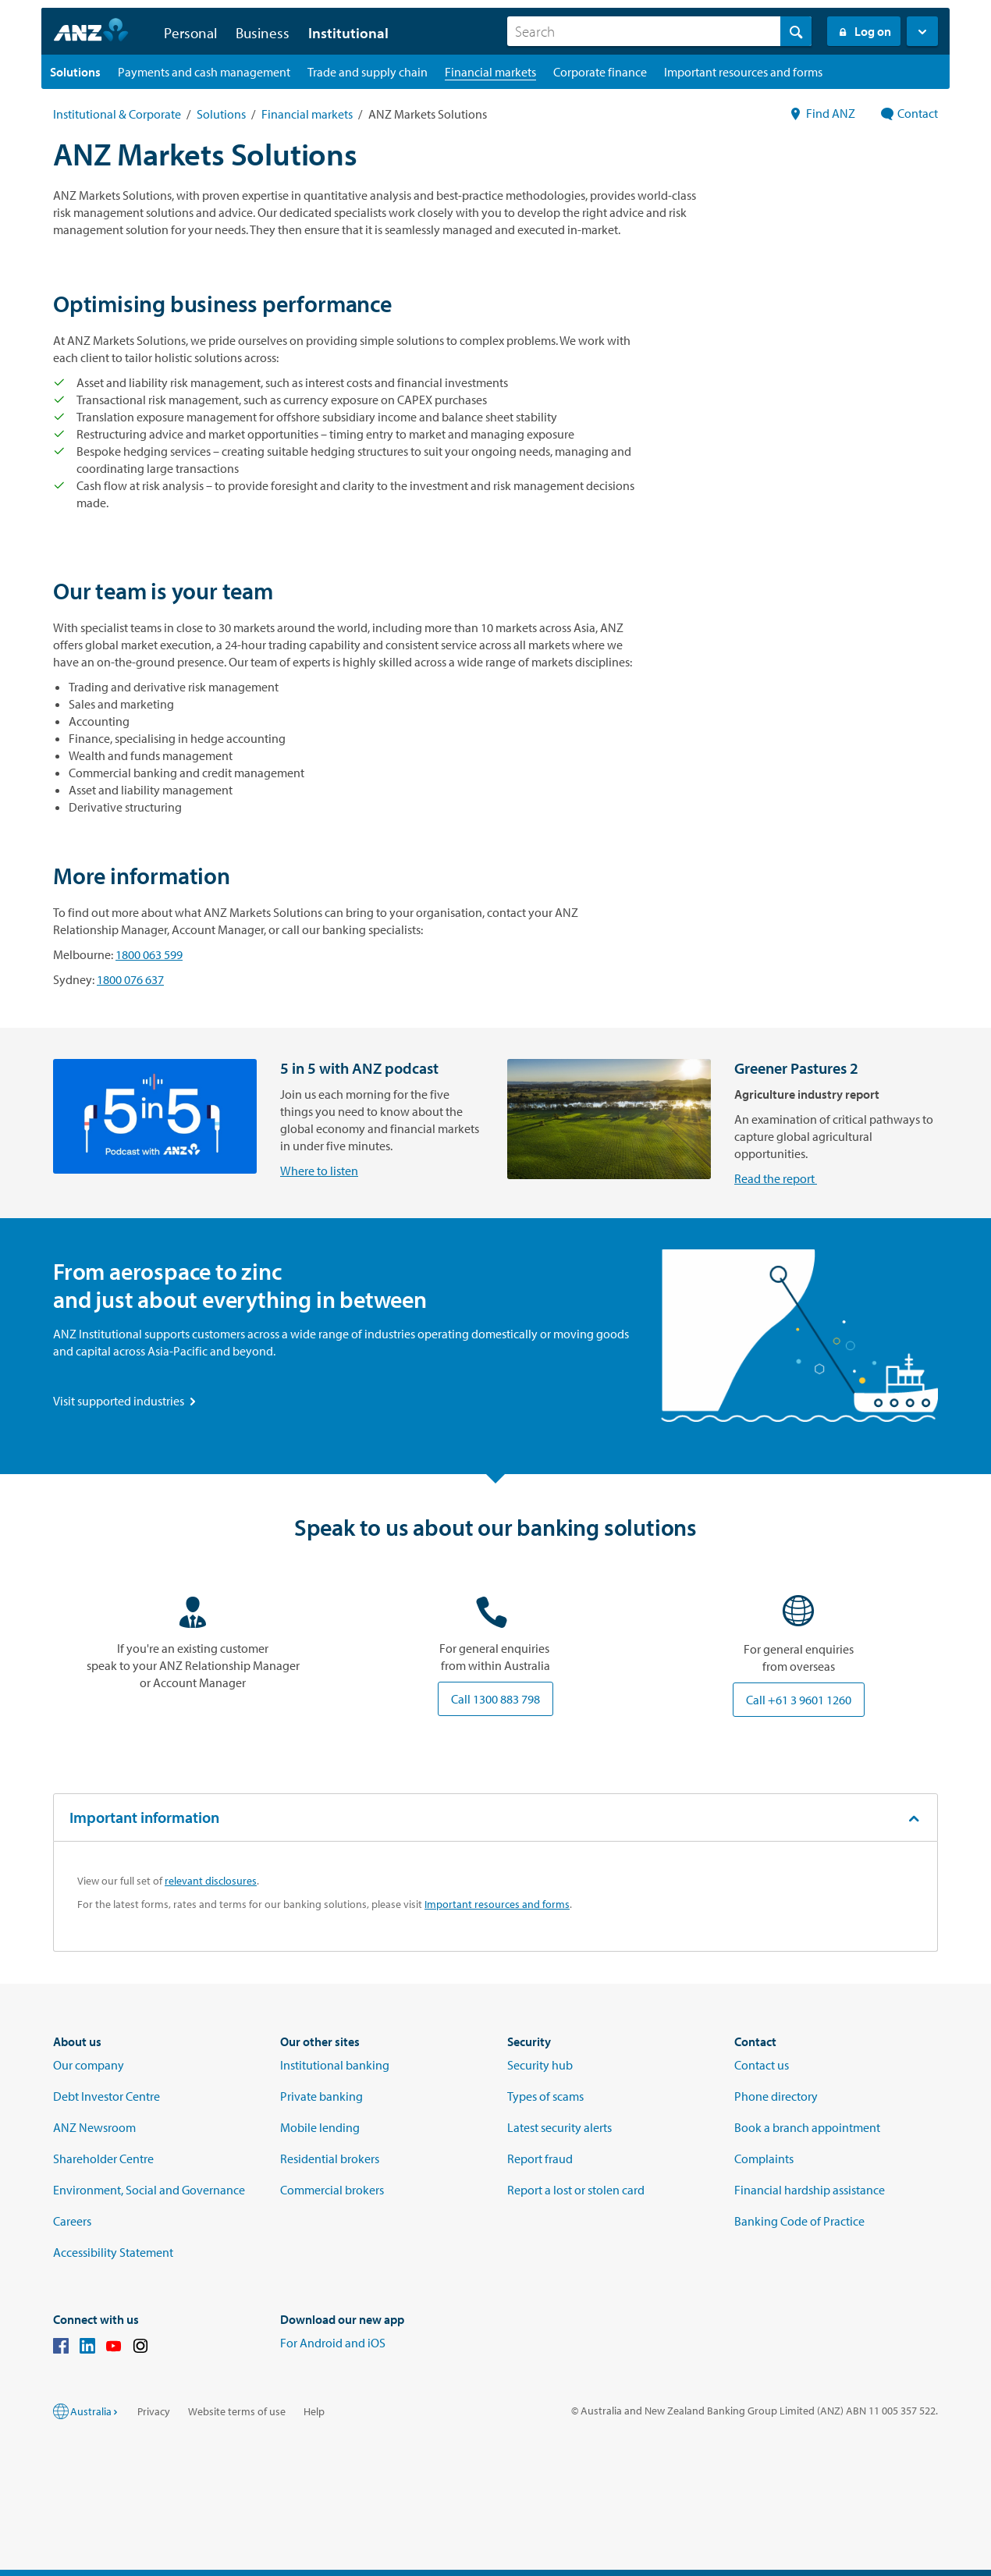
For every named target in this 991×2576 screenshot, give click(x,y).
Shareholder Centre (103, 2158)
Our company (88, 2065)
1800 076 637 (130, 979)
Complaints (764, 2158)
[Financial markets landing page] (490, 72)
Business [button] (262, 32)
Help (314, 2411)
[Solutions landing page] (75, 72)
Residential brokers (329, 2158)
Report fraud (540, 2158)
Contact (909, 113)
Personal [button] (190, 32)
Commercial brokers (332, 2190)
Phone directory (776, 2096)
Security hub (540, 2065)
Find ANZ (822, 113)
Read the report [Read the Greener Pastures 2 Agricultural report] (548, 1178)
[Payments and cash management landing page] (204, 72)
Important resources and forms (497, 1904)
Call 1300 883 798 (495, 1699)
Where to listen (92, 1170)
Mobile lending (320, 2127)
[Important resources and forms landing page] (743, 72)
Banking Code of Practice (799, 2221)
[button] (922, 31)
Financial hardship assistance (809, 2190)
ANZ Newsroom (94, 2127)
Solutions (221, 114)
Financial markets (307, 114)
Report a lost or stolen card (576, 2190)
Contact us (761, 2065)
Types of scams (545, 2096)
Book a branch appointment (807, 2127)
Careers (72, 2221)
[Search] (659, 31)
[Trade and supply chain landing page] (367, 72)
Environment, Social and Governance (149, 2190)
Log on (863, 31)
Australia (94, 2411)
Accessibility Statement (113, 2252)
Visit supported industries (126, 1401)
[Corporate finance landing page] (600, 72)
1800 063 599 (149, 954)
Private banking (321, 2096)
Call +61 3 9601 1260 (798, 1699)
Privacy (153, 2411)
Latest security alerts (559, 2127)
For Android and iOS (332, 2342)
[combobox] (659, 31)
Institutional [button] (348, 32)
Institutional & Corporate (117, 114)
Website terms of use (237, 2411)
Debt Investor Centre (106, 2096)
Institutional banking (334, 2065)
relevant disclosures (211, 1881)
